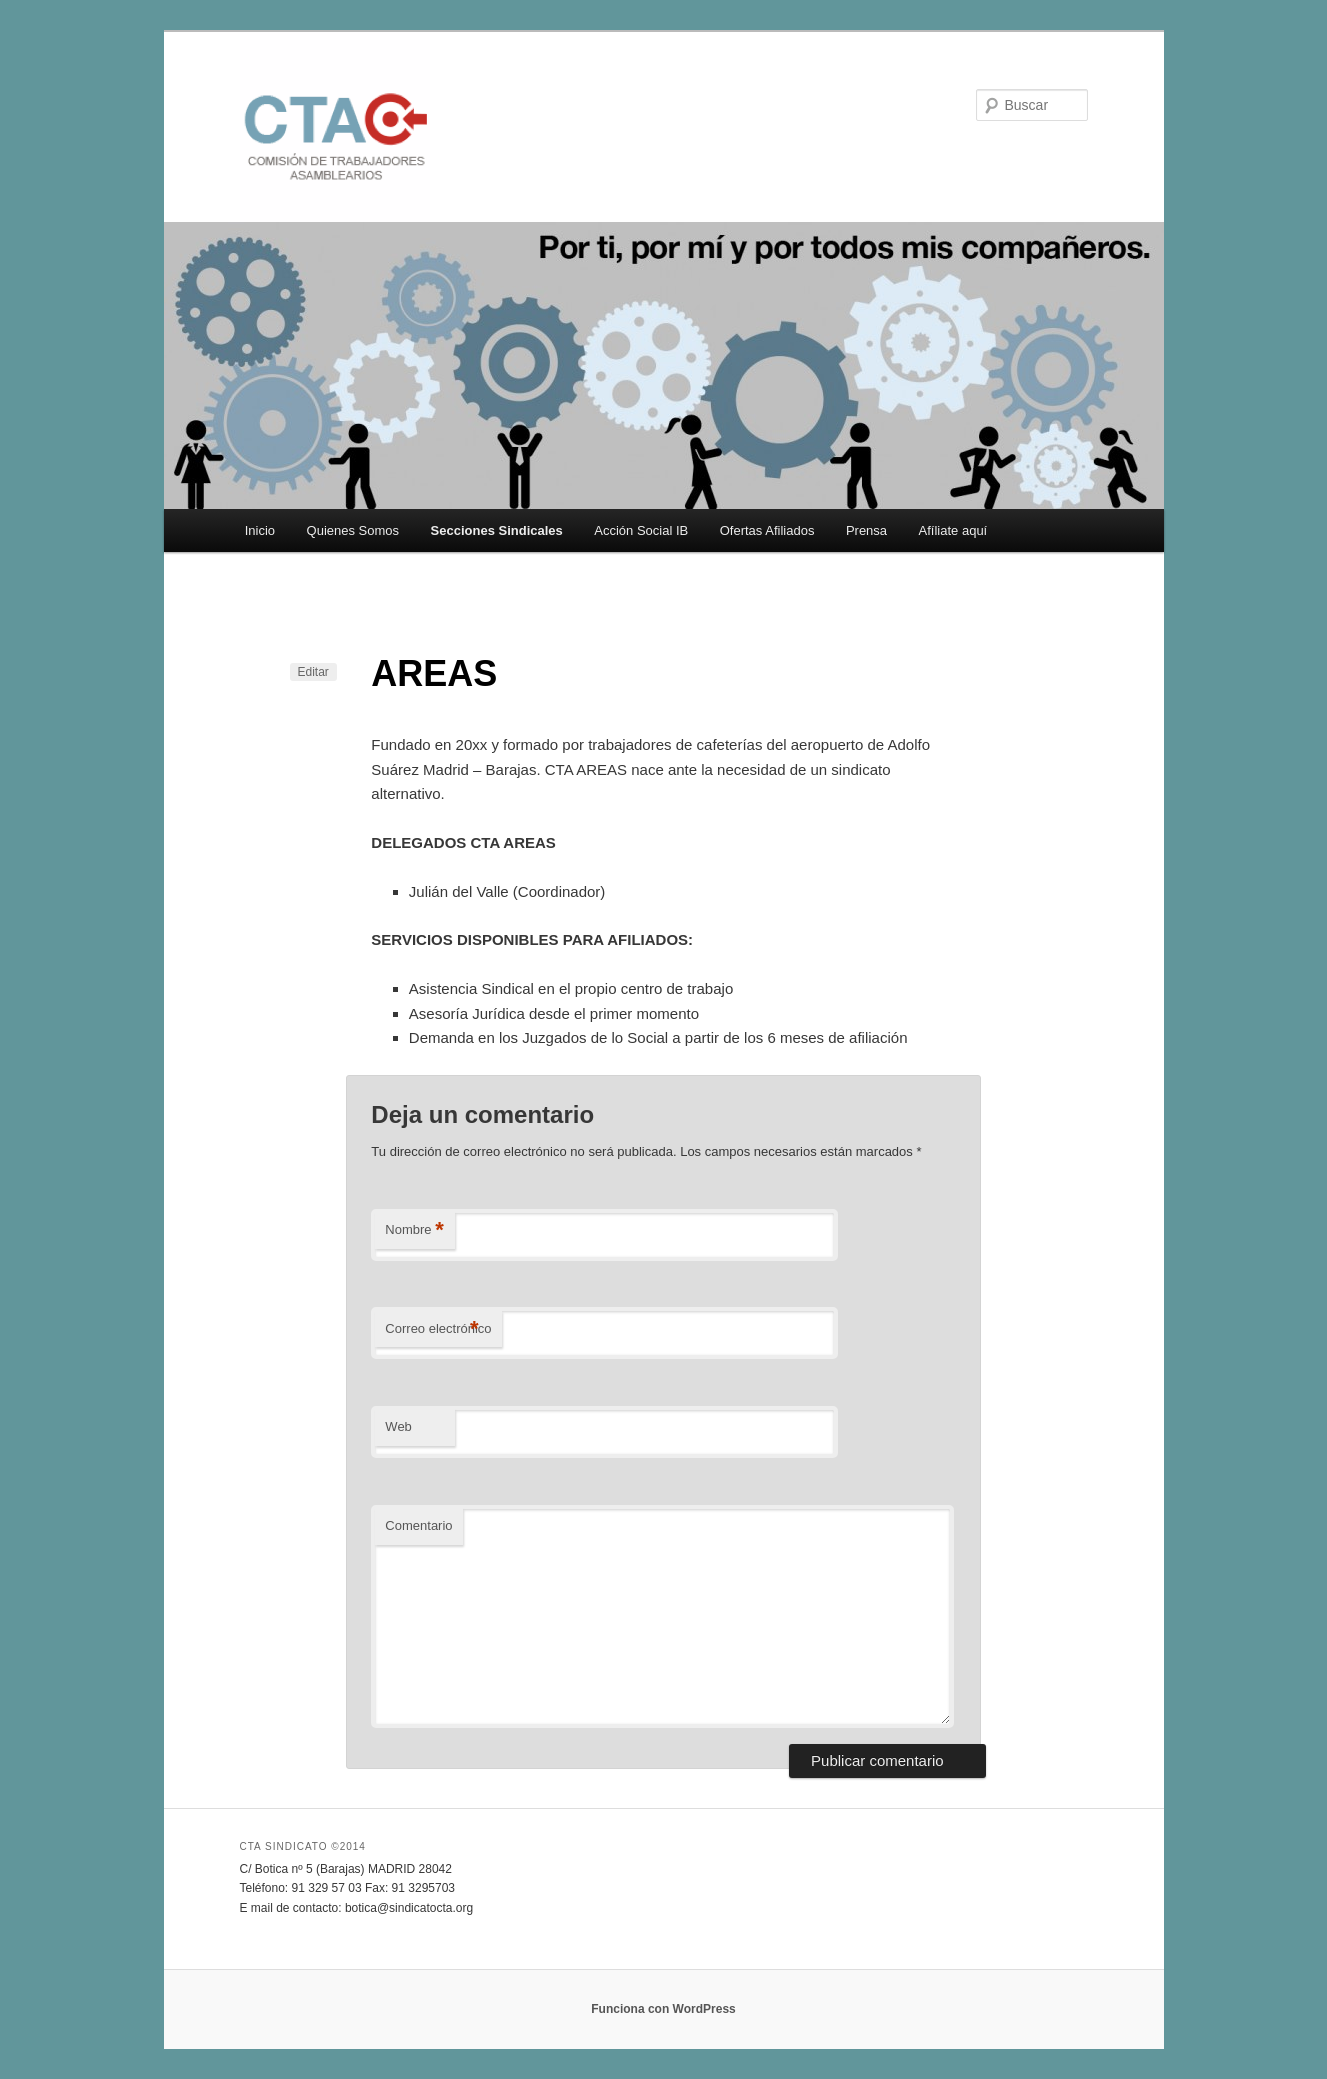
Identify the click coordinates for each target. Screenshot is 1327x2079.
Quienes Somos (353, 530)
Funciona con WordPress (663, 2009)
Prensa (866, 530)
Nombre (414, 1230)
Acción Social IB (641, 530)
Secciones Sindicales (497, 530)
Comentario (418, 1525)
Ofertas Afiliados (767, 530)
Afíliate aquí (953, 530)
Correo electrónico (438, 1329)
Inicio (260, 530)
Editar (313, 672)
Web (398, 1426)
